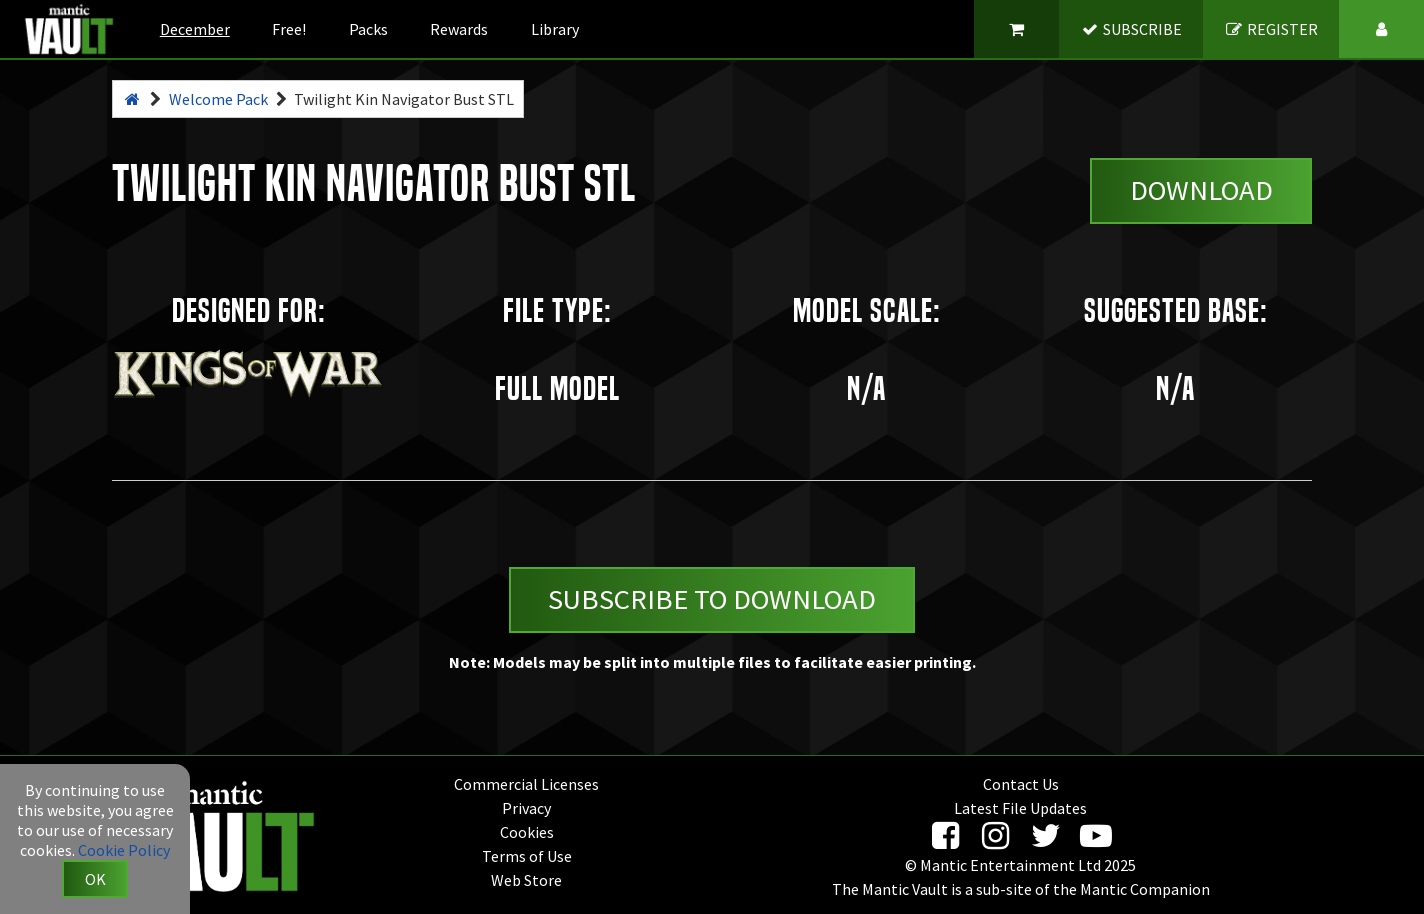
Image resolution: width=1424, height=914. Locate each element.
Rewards (459, 29)
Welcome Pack (218, 99)
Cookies (527, 832)
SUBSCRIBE (1131, 29)
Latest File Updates (1020, 808)
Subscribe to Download (712, 599)
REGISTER (1271, 29)
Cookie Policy (124, 850)
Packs (368, 29)
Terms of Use (527, 856)
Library (555, 29)
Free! (289, 29)
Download (1201, 190)
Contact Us (1021, 784)
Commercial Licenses (526, 784)
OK (95, 879)
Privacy (526, 808)
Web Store (526, 880)
